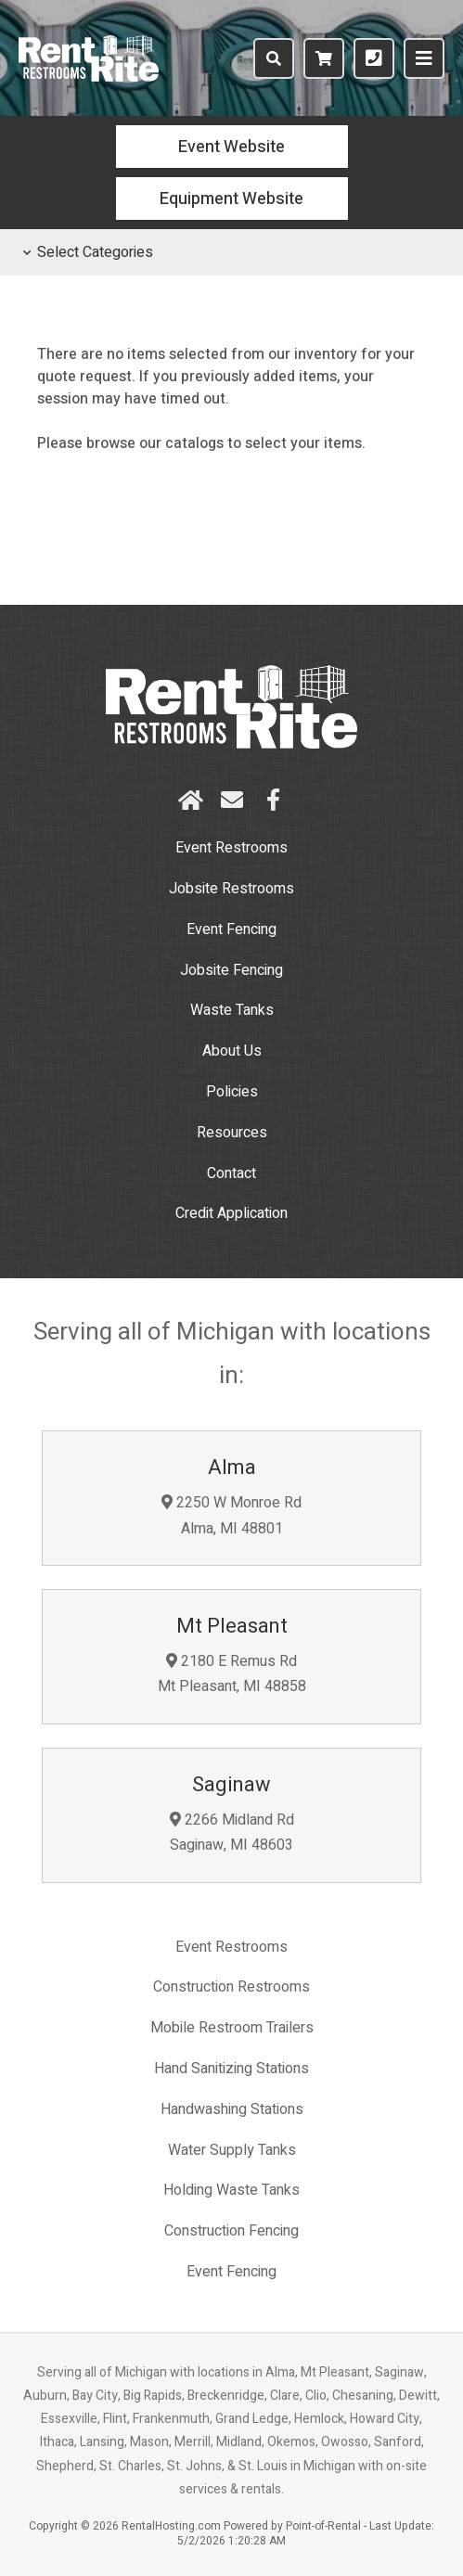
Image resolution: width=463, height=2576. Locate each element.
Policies (232, 1092)
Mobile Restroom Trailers (232, 2028)
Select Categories (88, 252)
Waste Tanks (232, 1010)
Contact (231, 1173)
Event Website (231, 147)
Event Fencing (231, 929)
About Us (232, 1051)
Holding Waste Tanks (231, 2190)
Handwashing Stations (232, 2109)
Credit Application (231, 1213)
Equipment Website (231, 198)
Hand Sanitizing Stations (231, 2068)
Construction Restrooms (231, 1987)
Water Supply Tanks (232, 2150)
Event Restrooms (231, 848)
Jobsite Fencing (231, 970)
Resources (232, 1132)
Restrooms (231, 889)
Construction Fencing (231, 2231)
